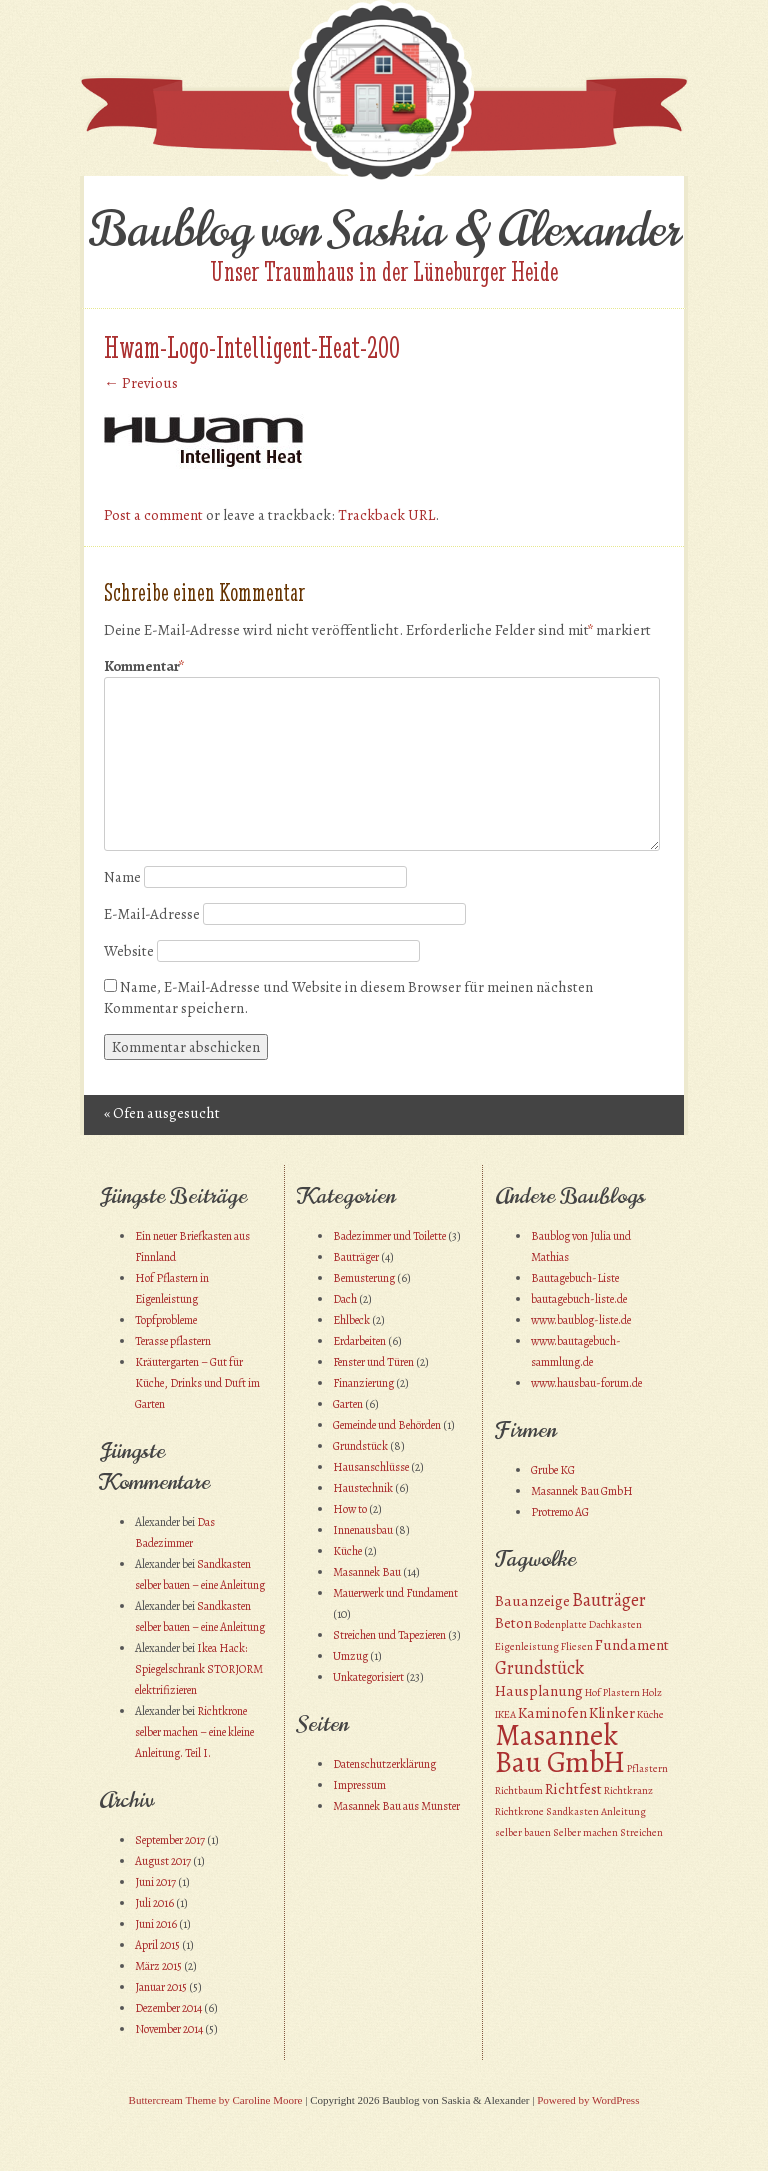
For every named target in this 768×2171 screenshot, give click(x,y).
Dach (345, 1299)
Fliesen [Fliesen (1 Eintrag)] (577, 1646)
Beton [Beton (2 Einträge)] (513, 1623)
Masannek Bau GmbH (582, 1491)
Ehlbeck (351, 1320)
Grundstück (360, 1446)
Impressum (359, 1785)
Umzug (350, 1656)
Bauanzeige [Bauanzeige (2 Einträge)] (532, 1601)
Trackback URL (386, 515)
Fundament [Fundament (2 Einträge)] (632, 1645)
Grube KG (553, 1470)
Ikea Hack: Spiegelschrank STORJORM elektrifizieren (199, 1669)
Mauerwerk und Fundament (395, 1593)
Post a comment (153, 515)
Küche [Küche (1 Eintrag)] (650, 1714)
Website (129, 951)
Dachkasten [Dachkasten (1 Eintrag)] (615, 1624)
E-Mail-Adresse (152, 914)
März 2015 (158, 1966)
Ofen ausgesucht (162, 1113)
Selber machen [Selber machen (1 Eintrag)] (585, 1832)
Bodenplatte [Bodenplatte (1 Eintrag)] (560, 1624)
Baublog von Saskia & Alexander (384, 230)
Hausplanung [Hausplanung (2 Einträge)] (539, 1691)
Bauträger (356, 1257)
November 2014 (169, 2029)
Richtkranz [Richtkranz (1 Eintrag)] (628, 1790)
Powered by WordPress (588, 2100)
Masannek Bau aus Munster (396, 1806)
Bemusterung (364, 1278)
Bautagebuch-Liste (575, 1278)
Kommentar (144, 666)
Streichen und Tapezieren (389, 1635)
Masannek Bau (367, 1572)
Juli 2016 (154, 1903)
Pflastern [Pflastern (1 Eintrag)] (647, 1768)
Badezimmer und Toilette (389, 1236)
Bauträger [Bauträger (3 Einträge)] (609, 1599)
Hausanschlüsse (371, 1467)
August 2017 (163, 1861)
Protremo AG (560, 1512)
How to (350, 1509)
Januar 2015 (161, 1987)
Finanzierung (363, 1383)
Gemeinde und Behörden (387, 1425)
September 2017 (170, 1840)
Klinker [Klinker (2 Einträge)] (612, 1713)
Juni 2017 (155, 1882)
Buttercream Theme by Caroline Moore (216, 2100)
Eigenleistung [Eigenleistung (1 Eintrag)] (527, 1646)
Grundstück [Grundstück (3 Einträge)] (539, 1667)
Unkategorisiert (368, 1677)
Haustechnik (363, 1488)
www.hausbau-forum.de (586, 1383)
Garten (348, 1404)
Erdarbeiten (359, 1341)
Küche (347, 1551)
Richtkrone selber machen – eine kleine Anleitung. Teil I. (194, 1732)
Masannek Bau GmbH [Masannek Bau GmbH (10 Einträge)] (560, 1748)
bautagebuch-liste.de (579, 1299)
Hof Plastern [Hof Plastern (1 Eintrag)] (612, 1692)
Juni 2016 (156, 1924)
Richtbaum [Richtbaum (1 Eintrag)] (519, 1790)
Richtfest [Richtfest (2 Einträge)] (573, 1789)
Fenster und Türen (373, 1362)
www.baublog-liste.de (581, 1320)
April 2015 (157, 1945)
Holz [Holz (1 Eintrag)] (652, 1692)
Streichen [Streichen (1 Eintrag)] (641, 1832)
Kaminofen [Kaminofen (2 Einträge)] (552, 1713)
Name (122, 877)
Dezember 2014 (168, 2008)
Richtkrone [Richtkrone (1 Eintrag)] (519, 1811)
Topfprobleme (166, 1320)
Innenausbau (363, 1530)
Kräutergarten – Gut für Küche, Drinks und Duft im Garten (197, 1383)
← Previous (141, 383)
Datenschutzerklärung (384, 1764)
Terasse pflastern (173, 1341)
